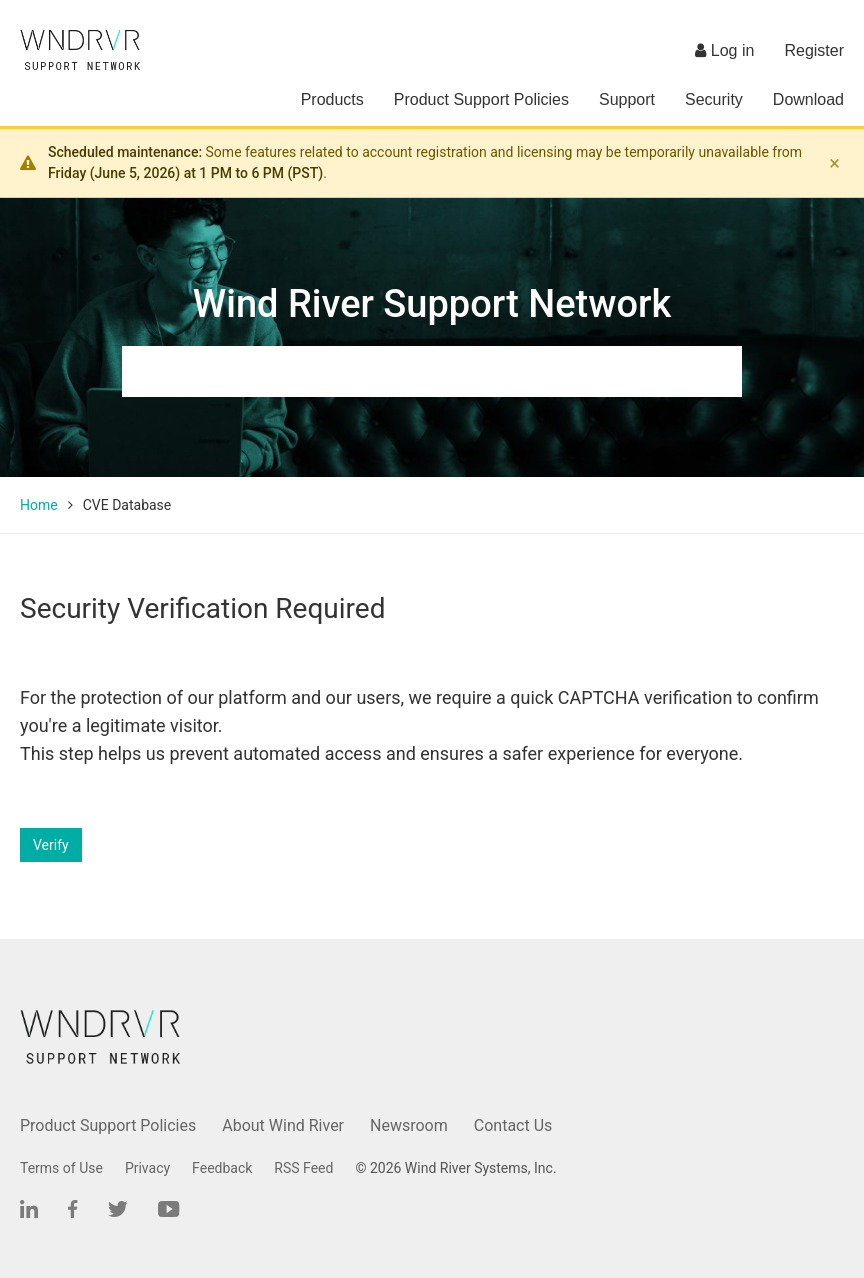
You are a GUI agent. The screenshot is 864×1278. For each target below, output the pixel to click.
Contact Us (513, 1125)
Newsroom (409, 1125)
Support (627, 99)
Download (808, 99)
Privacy (147, 1168)
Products (332, 99)
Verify (51, 845)
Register (814, 50)
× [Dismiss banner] (834, 163)
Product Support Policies (481, 99)
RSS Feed (303, 1168)
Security (714, 99)
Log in (724, 50)
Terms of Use (61, 1168)
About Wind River (283, 1125)
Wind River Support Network (432, 304)
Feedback (222, 1168)
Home (39, 505)
